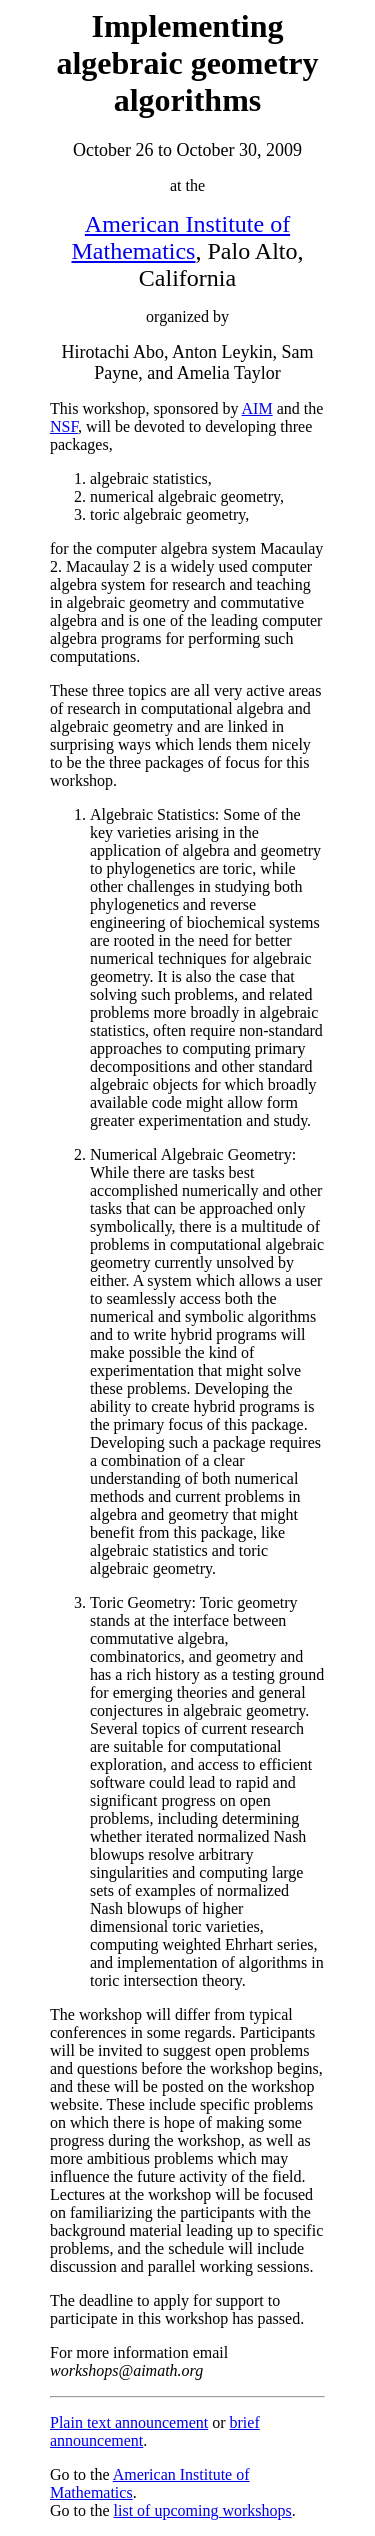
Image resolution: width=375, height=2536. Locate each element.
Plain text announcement (129, 2422)
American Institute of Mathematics (181, 237)
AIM (257, 408)
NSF (64, 426)
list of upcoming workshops (203, 2510)
